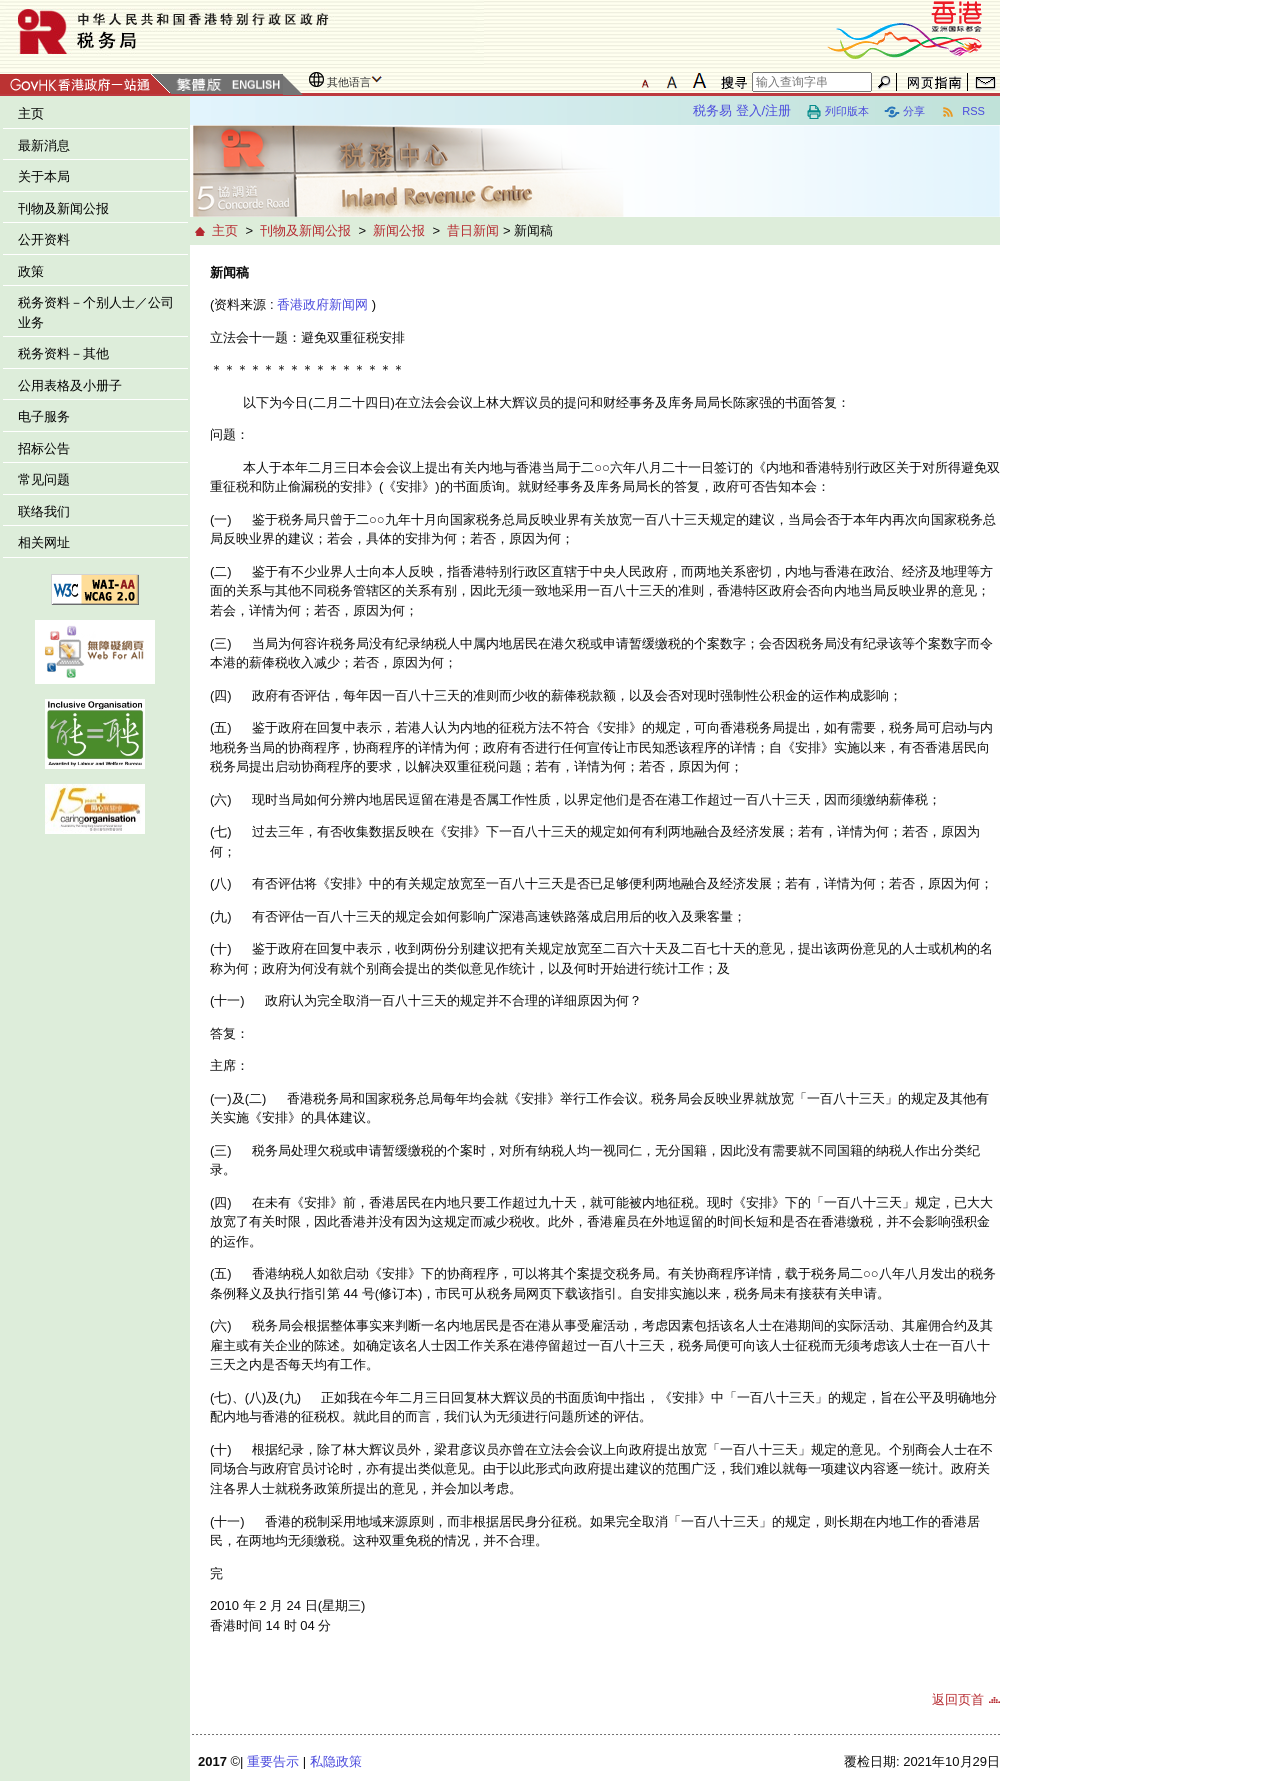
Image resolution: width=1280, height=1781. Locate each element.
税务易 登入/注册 (742, 110)
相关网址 (44, 542)
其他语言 (349, 82)
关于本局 (44, 176)
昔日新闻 (473, 230)
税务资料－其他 (63, 353)
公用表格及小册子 (70, 385)
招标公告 (44, 448)
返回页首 (958, 1699)
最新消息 (44, 145)
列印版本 (837, 112)
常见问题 (44, 479)
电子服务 (44, 416)
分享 (904, 112)
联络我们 (44, 511)
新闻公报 (399, 230)
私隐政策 (336, 1761)
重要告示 (273, 1761)
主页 (31, 113)
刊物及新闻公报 (63, 208)
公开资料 (44, 239)
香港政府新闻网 (322, 304)
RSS (962, 112)
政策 (31, 271)
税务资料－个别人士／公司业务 (96, 312)
